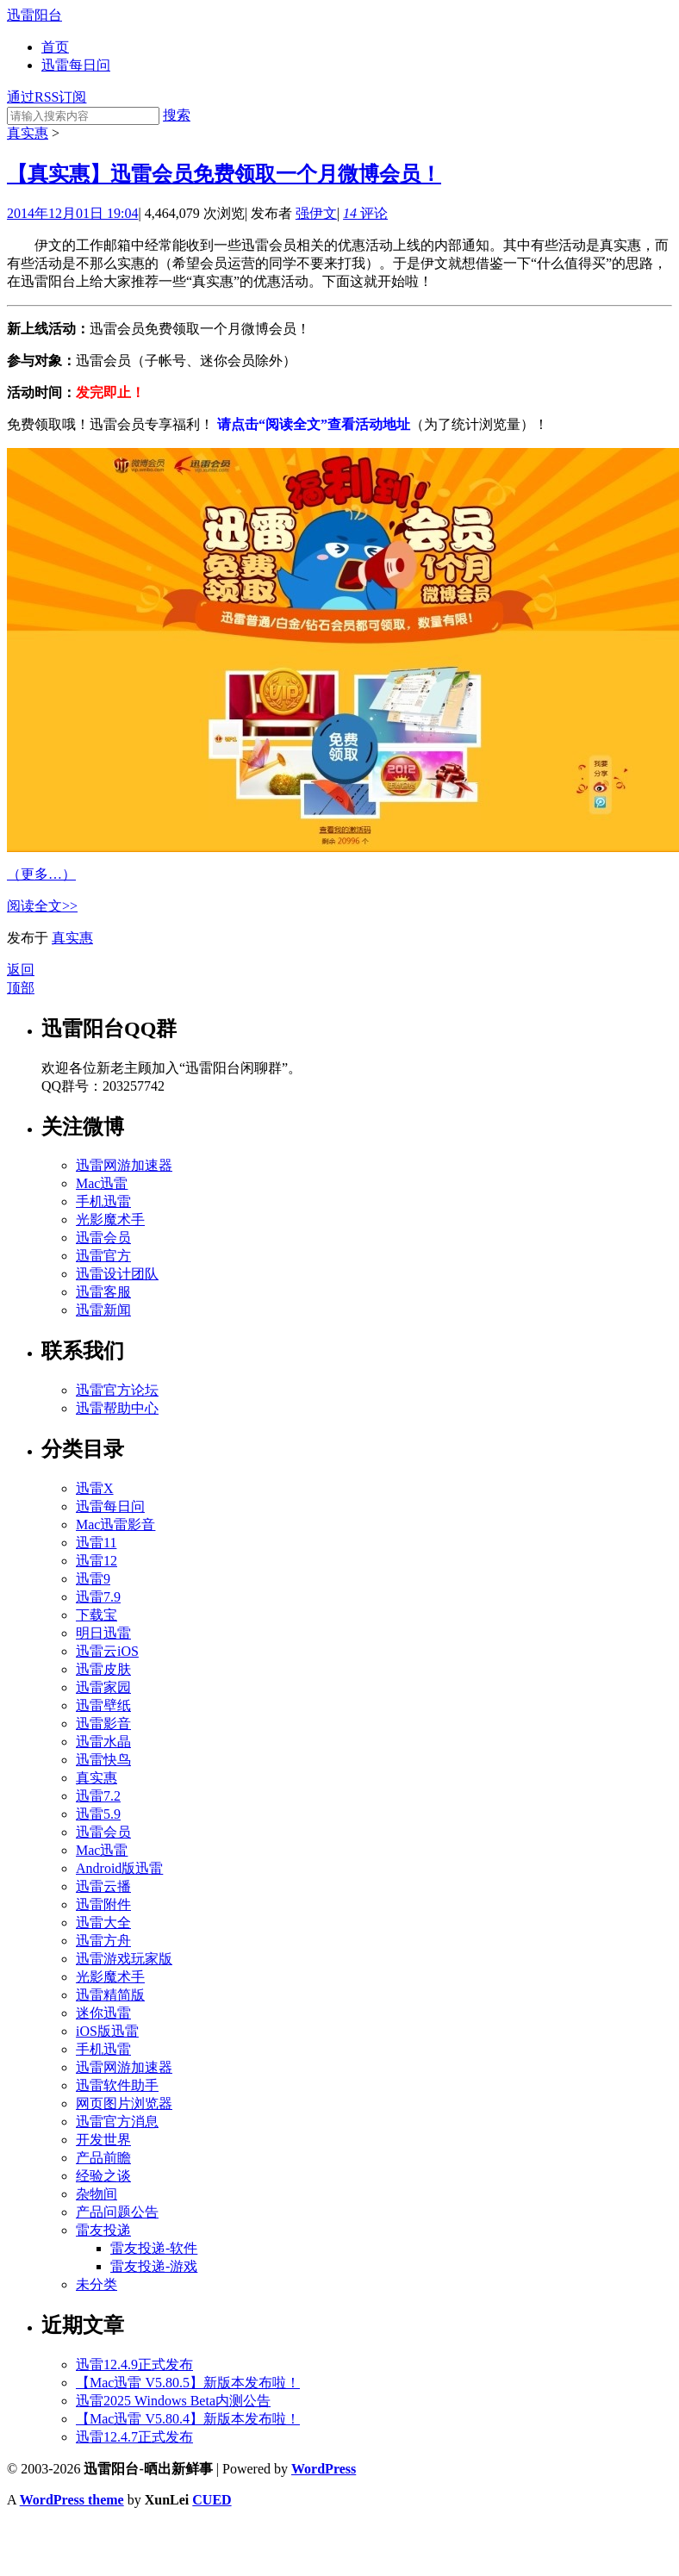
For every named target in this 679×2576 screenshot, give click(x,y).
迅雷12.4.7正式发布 (134, 2437)
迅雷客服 (103, 1292)
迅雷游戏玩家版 (124, 1958)
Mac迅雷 (102, 1183)
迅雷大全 (103, 1922)
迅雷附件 (103, 1904)
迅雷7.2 (98, 1796)
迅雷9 (93, 1578)
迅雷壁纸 (103, 1705)
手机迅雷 (103, 1201)
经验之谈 (103, 2175)
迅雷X (95, 1488)
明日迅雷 (103, 1633)
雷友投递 (103, 2230)
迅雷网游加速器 (124, 1165)
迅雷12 (96, 1560)
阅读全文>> (42, 906)
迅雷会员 (103, 1237)
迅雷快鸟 (103, 1759)
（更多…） (41, 874)
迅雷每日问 (75, 65)
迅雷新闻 (103, 1310)
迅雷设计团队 (117, 1273)
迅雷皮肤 (103, 1669)
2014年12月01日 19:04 (72, 213)
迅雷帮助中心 (117, 1408)
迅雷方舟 (103, 1940)
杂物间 (96, 2194)
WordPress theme (72, 2499)
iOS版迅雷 (107, 2031)
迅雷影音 (103, 1723)
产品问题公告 (117, 2212)
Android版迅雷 (119, 1868)
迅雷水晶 (103, 1741)
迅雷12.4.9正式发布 (134, 2364)
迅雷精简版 (110, 1995)
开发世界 (103, 2139)
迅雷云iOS (107, 1651)
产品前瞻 (103, 2157)
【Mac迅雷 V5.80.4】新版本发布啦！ (188, 2418)
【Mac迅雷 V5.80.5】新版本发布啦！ (188, 2382)
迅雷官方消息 (117, 2121)
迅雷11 (96, 1542)
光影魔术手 (110, 1219)
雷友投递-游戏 (153, 2266)
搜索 (176, 115)
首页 (55, 47)
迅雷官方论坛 (117, 1390)
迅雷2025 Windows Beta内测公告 (173, 2400)
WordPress (323, 2468)
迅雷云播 (103, 1886)
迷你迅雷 (103, 2013)
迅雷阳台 (34, 15)
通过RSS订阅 (46, 97)
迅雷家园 (103, 1687)
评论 (365, 213)
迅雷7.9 (98, 1597)
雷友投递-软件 (153, 2248)
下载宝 (96, 1615)
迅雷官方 (103, 1255)
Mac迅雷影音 (115, 1524)
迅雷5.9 (98, 1814)
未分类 (96, 2284)
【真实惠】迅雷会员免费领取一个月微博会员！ (224, 174)
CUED (211, 2499)
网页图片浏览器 (124, 2103)
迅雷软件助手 (117, 2085)
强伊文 (316, 213)
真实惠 (27, 133)
